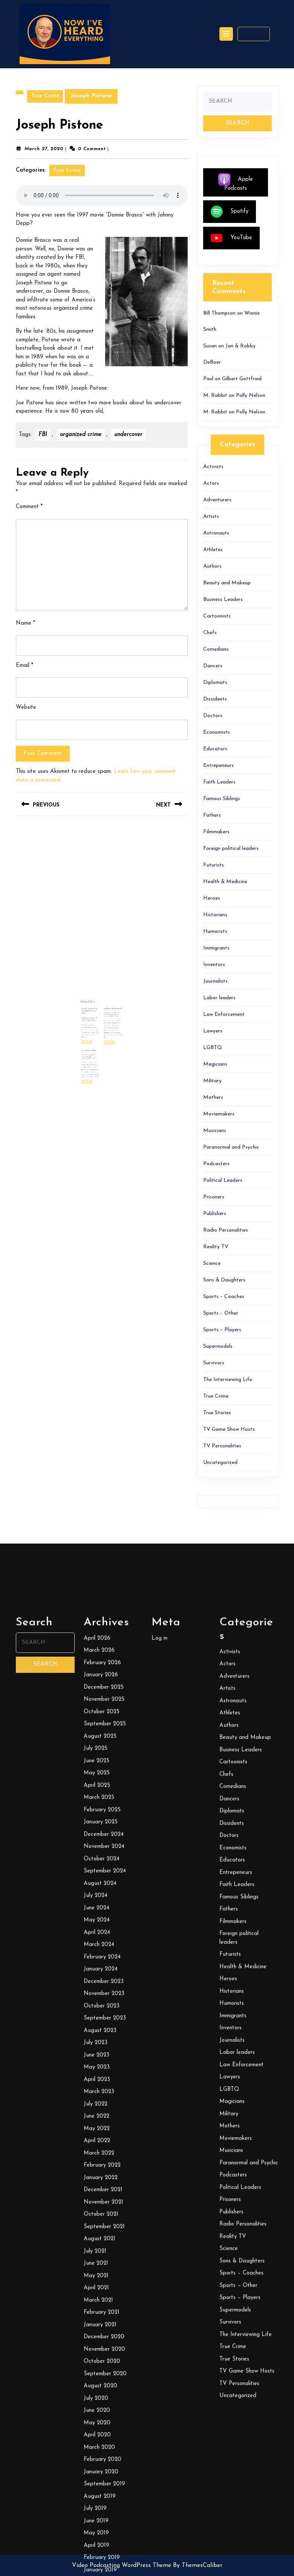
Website (26, 707)
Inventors (214, 965)
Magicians (215, 1064)
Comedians (216, 649)
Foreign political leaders (231, 848)
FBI (42, 435)
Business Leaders (223, 599)
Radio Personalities (225, 1230)
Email (24, 665)
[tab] (226, 34)
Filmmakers (216, 832)
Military (212, 1081)
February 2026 (102, 2387)
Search (254, 33)
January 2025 (101, 2546)
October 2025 (101, 2436)
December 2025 (104, 2411)
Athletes (213, 550)
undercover (128, 435)
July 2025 (95, 2473)
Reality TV (215, 1247)
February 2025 (102, 2534)
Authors (212, 566)
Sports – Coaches (223, 1297)
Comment (29, 507)
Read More (95, 1029)
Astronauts (216, 533)
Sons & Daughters (224, 1280)
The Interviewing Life (227, 1379)
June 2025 (96, 2485)
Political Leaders (222, 1180)
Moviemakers (218, 1114)
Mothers (213, 1097)
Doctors (212, 716)
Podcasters (216, 1164)
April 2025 (97, 2509)
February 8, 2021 (106, 1015)
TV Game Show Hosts (229, 1429)
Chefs (210, 633)
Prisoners (213, 1197)
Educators (215, 749)
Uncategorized (220, 1462)
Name (25, 623)
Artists (211, 516)
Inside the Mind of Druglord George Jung (96, 1015)
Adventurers (217, 500)
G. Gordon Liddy (96, 1032)
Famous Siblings (221, 799)
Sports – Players (222, 1330)
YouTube (231, 238)
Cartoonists (217, 616)
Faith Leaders (219, 782)
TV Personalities (222, 1446)
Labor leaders (219, 998)
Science (211, 1263)
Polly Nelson (250, 395)
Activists (213, 467)
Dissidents (215, 699)
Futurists (213, 865)
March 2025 (99, 2522)
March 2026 (99, 2375)
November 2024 (104, 2571)
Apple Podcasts (235, 182)
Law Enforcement (224, 1014)
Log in (159, 2362)
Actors (211, 483)
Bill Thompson (95, 1018)
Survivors (213, 1363)
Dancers (212, 666)
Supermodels (218, 1346)
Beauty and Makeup (227, 583)
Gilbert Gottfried (242, 379)
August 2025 (100, 2460)
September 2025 (105, 2448)
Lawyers (212, 1031)
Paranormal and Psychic (231, 1147)
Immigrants (216, 948)
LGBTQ (212, 1048)
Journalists (215, 981)
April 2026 (97, 2362)
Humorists (215, 931)
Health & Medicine (225, 882)
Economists (216, 732)
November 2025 (104, 2424)
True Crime (45, 96)
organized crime (80, 435)
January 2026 (101, 2399)
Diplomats (215, 682)
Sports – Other (220, 1313)
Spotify (229, 212)
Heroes (211, 898)
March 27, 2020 (43, 149)
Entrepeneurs (218, 765)
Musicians (214, 1131)
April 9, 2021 (95, 1034)
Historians (215, 915)
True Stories (217, 1413)
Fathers (212, 815)
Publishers (214, 1214)
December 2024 (104, 2558)
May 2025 (97, 2497)
